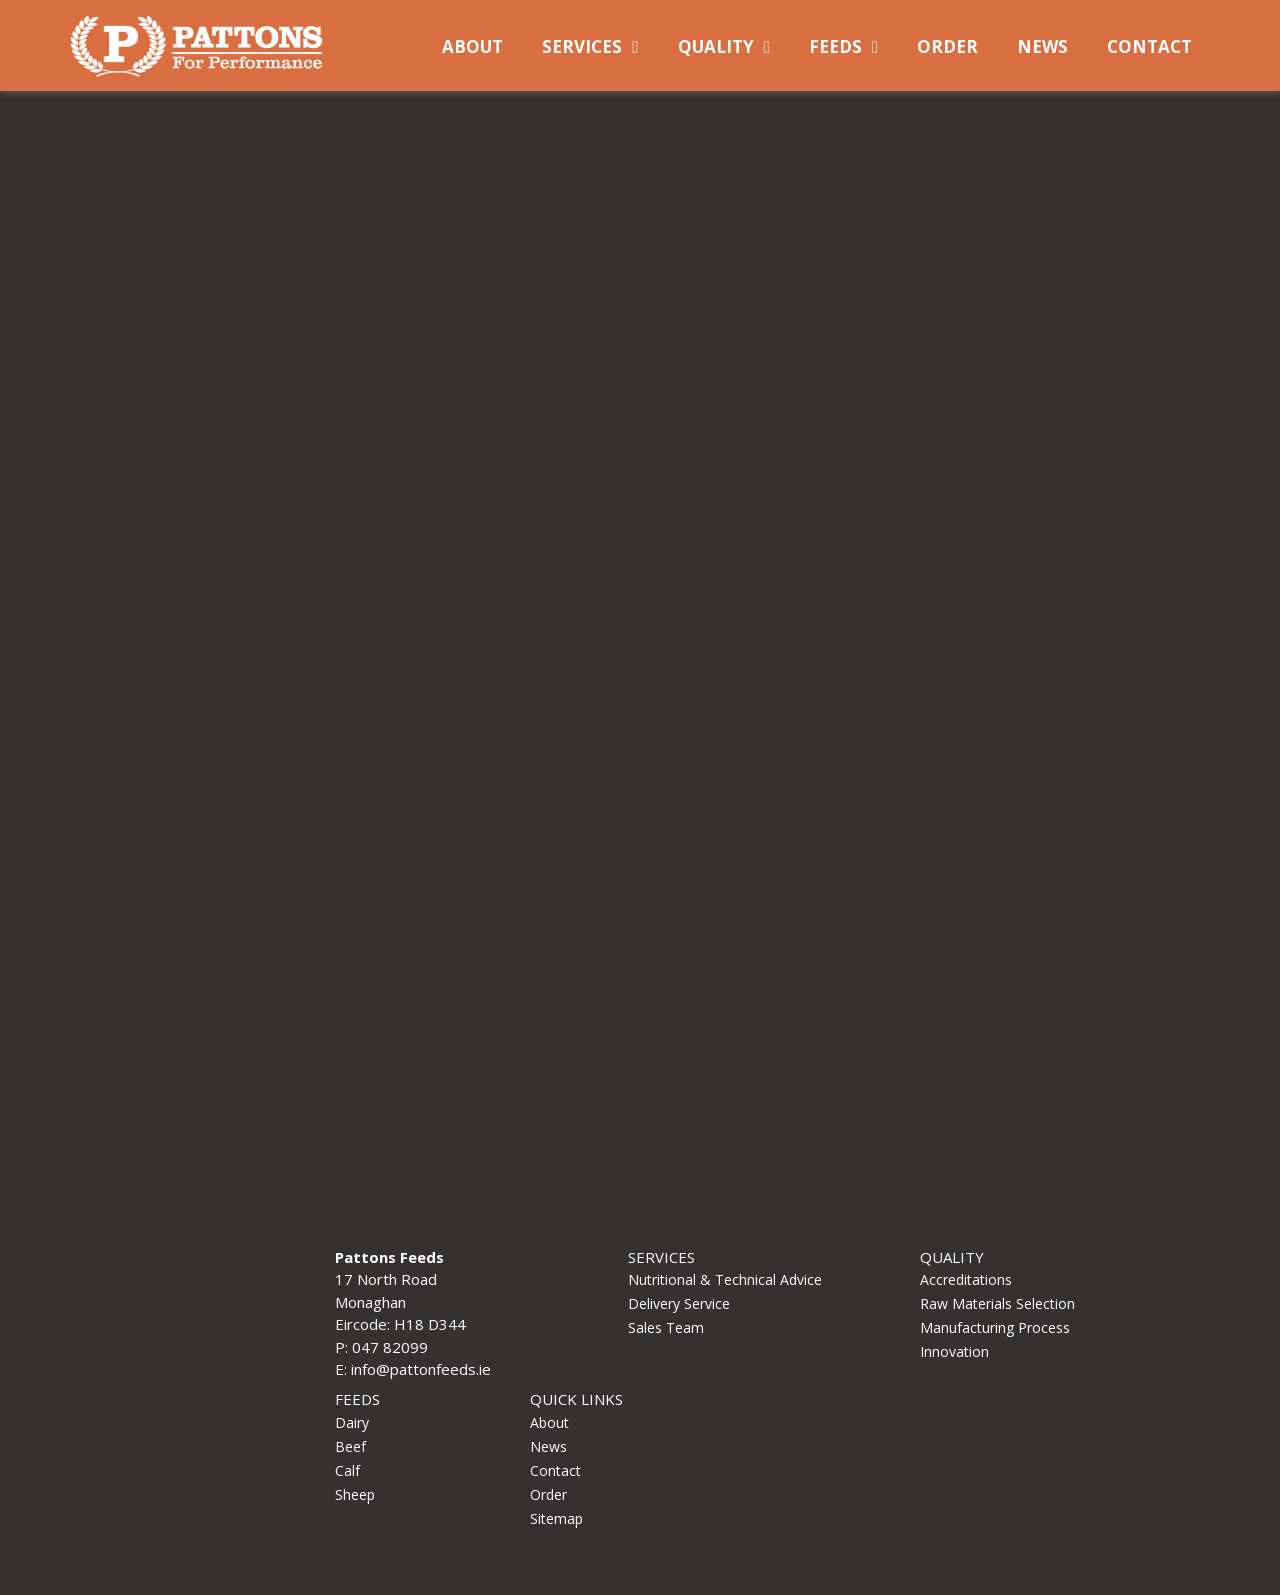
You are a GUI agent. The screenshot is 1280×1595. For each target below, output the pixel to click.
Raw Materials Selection (997, 1303)
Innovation (954, 1351)
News (1042, 46)
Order (947, 46)
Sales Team (666, 1327)
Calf (347, 1470)
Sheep (355, 1494)
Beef (350, 1446)
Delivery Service (679, 1303)
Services (582, 46)
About (472, 46)
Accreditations (966, 1279)
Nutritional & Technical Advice (725, 1279)
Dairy (352, 1422)
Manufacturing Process (995, 1327)
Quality (716, 46)
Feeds (835, 46)
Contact (1149, 46)
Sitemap (556, 1518)
